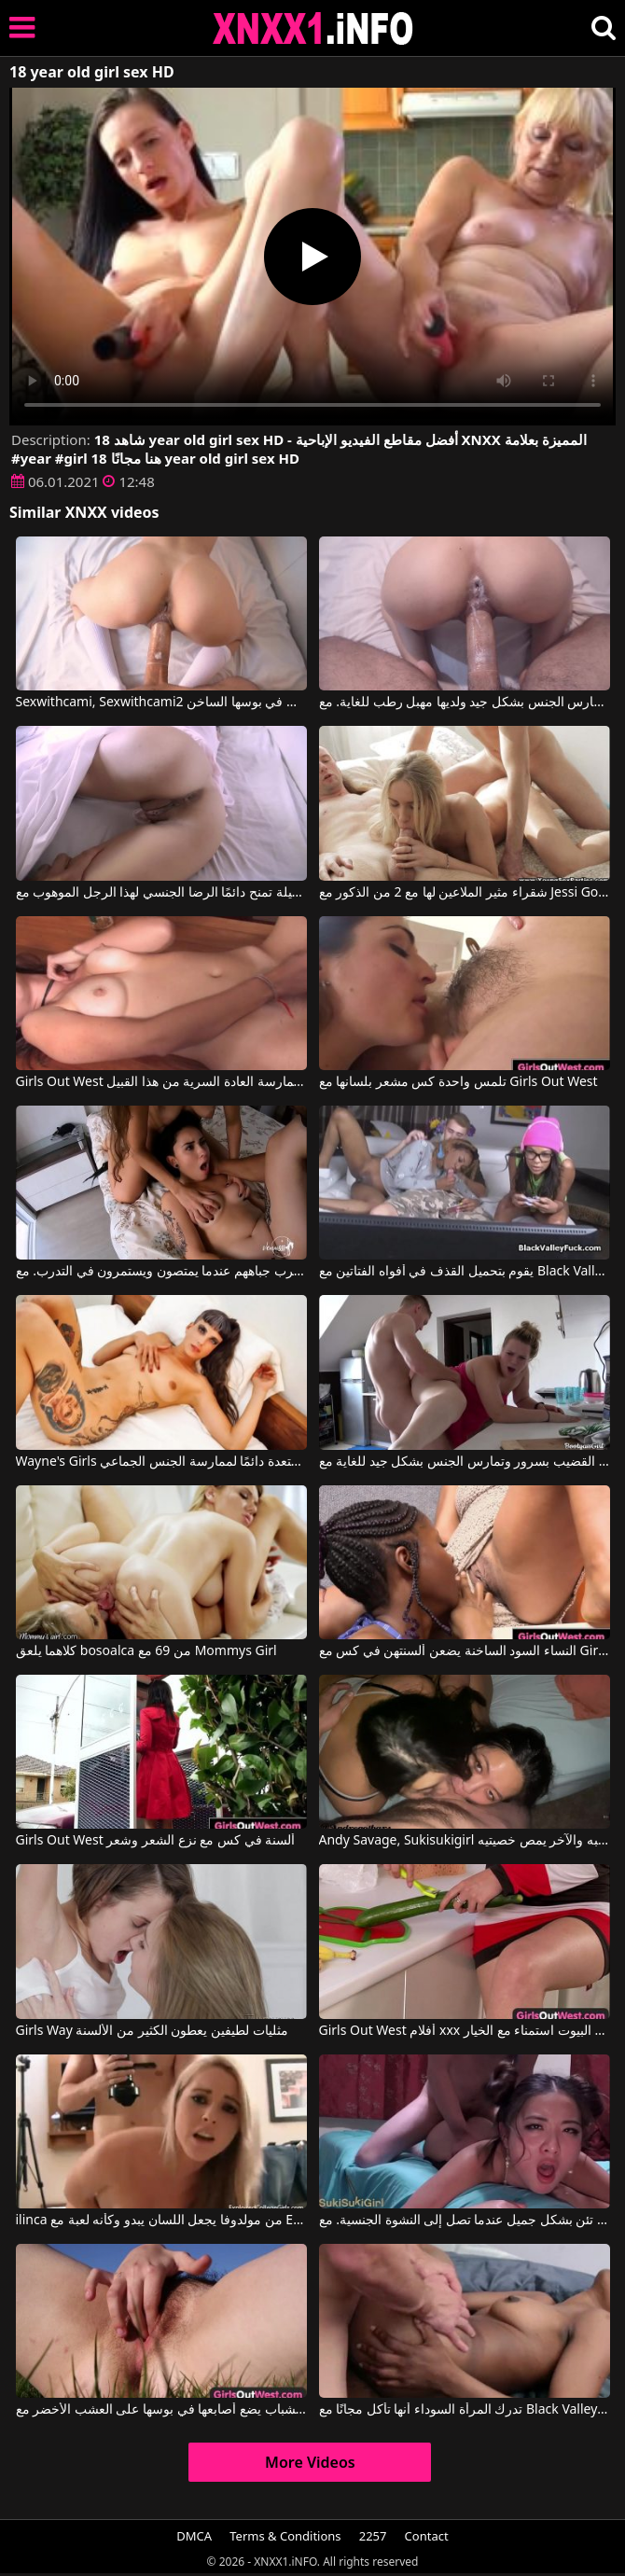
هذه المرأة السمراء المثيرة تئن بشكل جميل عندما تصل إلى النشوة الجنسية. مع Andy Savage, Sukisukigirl (464, 2220)
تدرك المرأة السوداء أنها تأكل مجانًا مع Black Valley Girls (464, 2409)
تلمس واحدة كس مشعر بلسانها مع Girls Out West (458, 1082)
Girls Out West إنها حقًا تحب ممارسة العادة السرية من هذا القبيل (161, 1082)
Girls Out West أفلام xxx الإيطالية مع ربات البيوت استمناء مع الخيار (464, 2031)
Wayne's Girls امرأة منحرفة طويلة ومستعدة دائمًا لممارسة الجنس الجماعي (161, 1462)
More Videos (310, 2462)
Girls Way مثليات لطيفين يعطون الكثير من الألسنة (152, 2031)
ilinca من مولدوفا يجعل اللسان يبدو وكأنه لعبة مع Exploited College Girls (161, 2220)
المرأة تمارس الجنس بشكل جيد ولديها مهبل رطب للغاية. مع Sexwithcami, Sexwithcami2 (464, 702)
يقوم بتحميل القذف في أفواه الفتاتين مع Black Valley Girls (464, 1271)
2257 (373, 2535)
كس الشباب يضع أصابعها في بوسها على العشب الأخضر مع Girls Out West (161, 2409)
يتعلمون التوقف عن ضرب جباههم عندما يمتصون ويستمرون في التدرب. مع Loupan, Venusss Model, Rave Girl (161, 1271)
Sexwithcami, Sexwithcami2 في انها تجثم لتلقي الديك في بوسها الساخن (161, 702)
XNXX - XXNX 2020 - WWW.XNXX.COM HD (313, 28)
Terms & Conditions (284, 2535)
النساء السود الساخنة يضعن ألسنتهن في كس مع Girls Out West (464, 1651)
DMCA (194, 2535)
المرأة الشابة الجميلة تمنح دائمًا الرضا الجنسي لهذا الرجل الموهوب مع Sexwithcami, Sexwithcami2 (161, 892)
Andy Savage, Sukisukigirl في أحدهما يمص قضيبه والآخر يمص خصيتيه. (464, 1840)
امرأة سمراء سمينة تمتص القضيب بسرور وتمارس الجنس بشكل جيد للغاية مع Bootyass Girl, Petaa (464, 1462)
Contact (427, 2535)
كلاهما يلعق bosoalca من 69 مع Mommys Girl (146, 1651)
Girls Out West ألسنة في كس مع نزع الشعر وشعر (156, 1840)
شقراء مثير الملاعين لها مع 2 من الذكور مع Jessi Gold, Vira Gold (464, 892)
